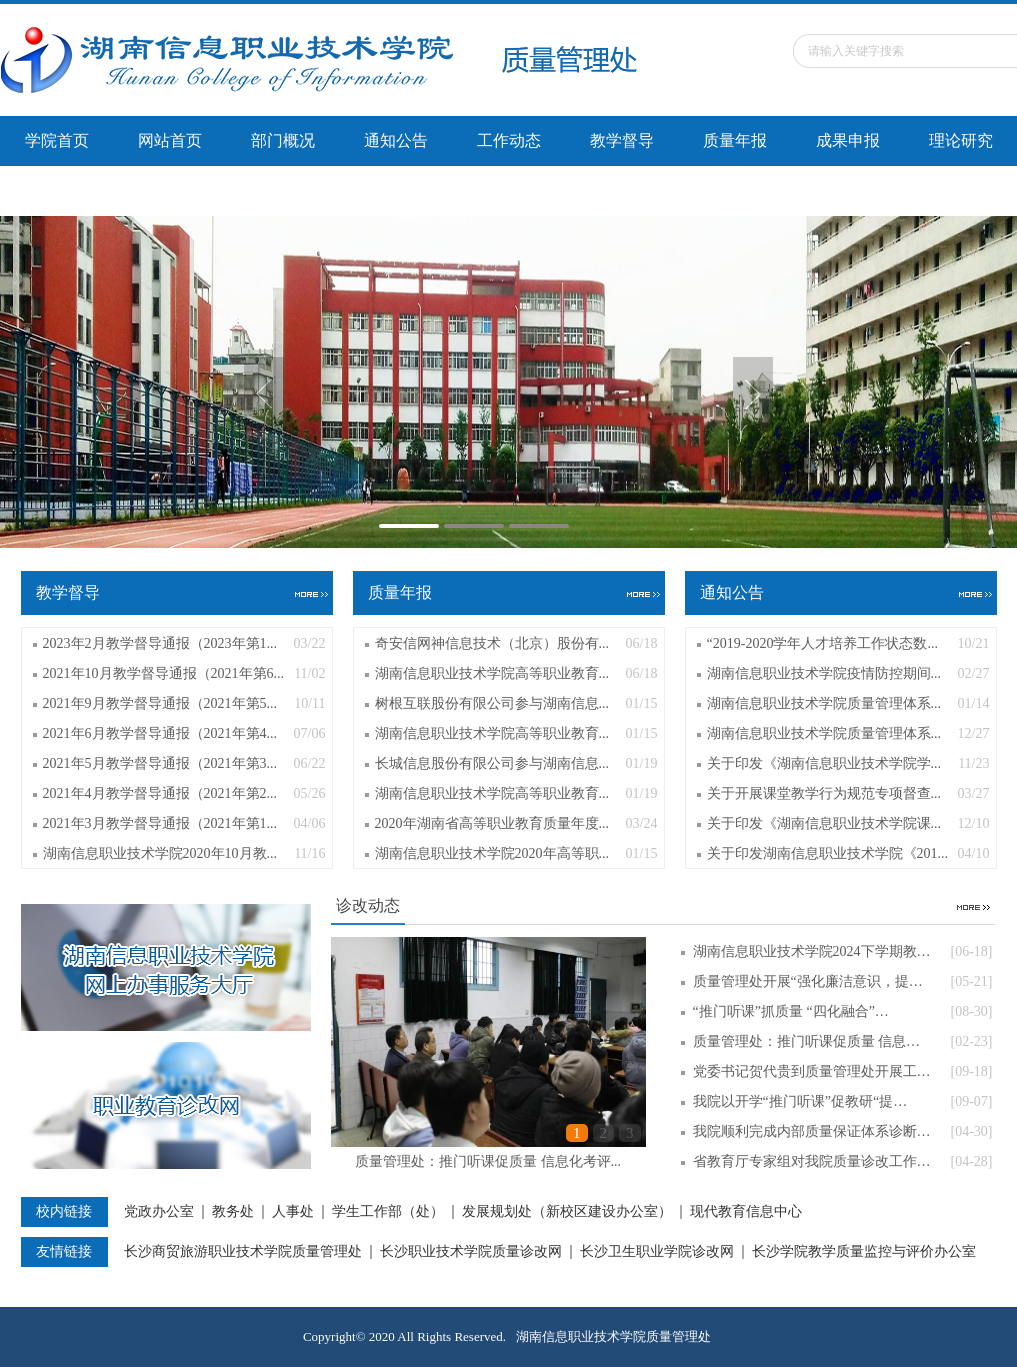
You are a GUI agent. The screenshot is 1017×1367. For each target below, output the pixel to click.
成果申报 (848, 140)
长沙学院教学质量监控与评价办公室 (864, 1252)
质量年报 (735, 140)
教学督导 (622, 140)
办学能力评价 (73, 190)
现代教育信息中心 (746, 1212)
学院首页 (57, 140)
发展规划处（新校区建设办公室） (567, 1212)
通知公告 (396, 140)
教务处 (233, 1212)
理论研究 (961, 140)
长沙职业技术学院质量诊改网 (471, 1252)
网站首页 (170, 140)
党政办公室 (159, 1212)
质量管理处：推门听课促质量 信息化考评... (488, 1161)
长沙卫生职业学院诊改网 (657, 1252)
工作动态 (509, 140)
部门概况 (283, 140)
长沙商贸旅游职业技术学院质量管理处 (243, 1252)
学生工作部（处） (388, 1212)
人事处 (293, 1212)
